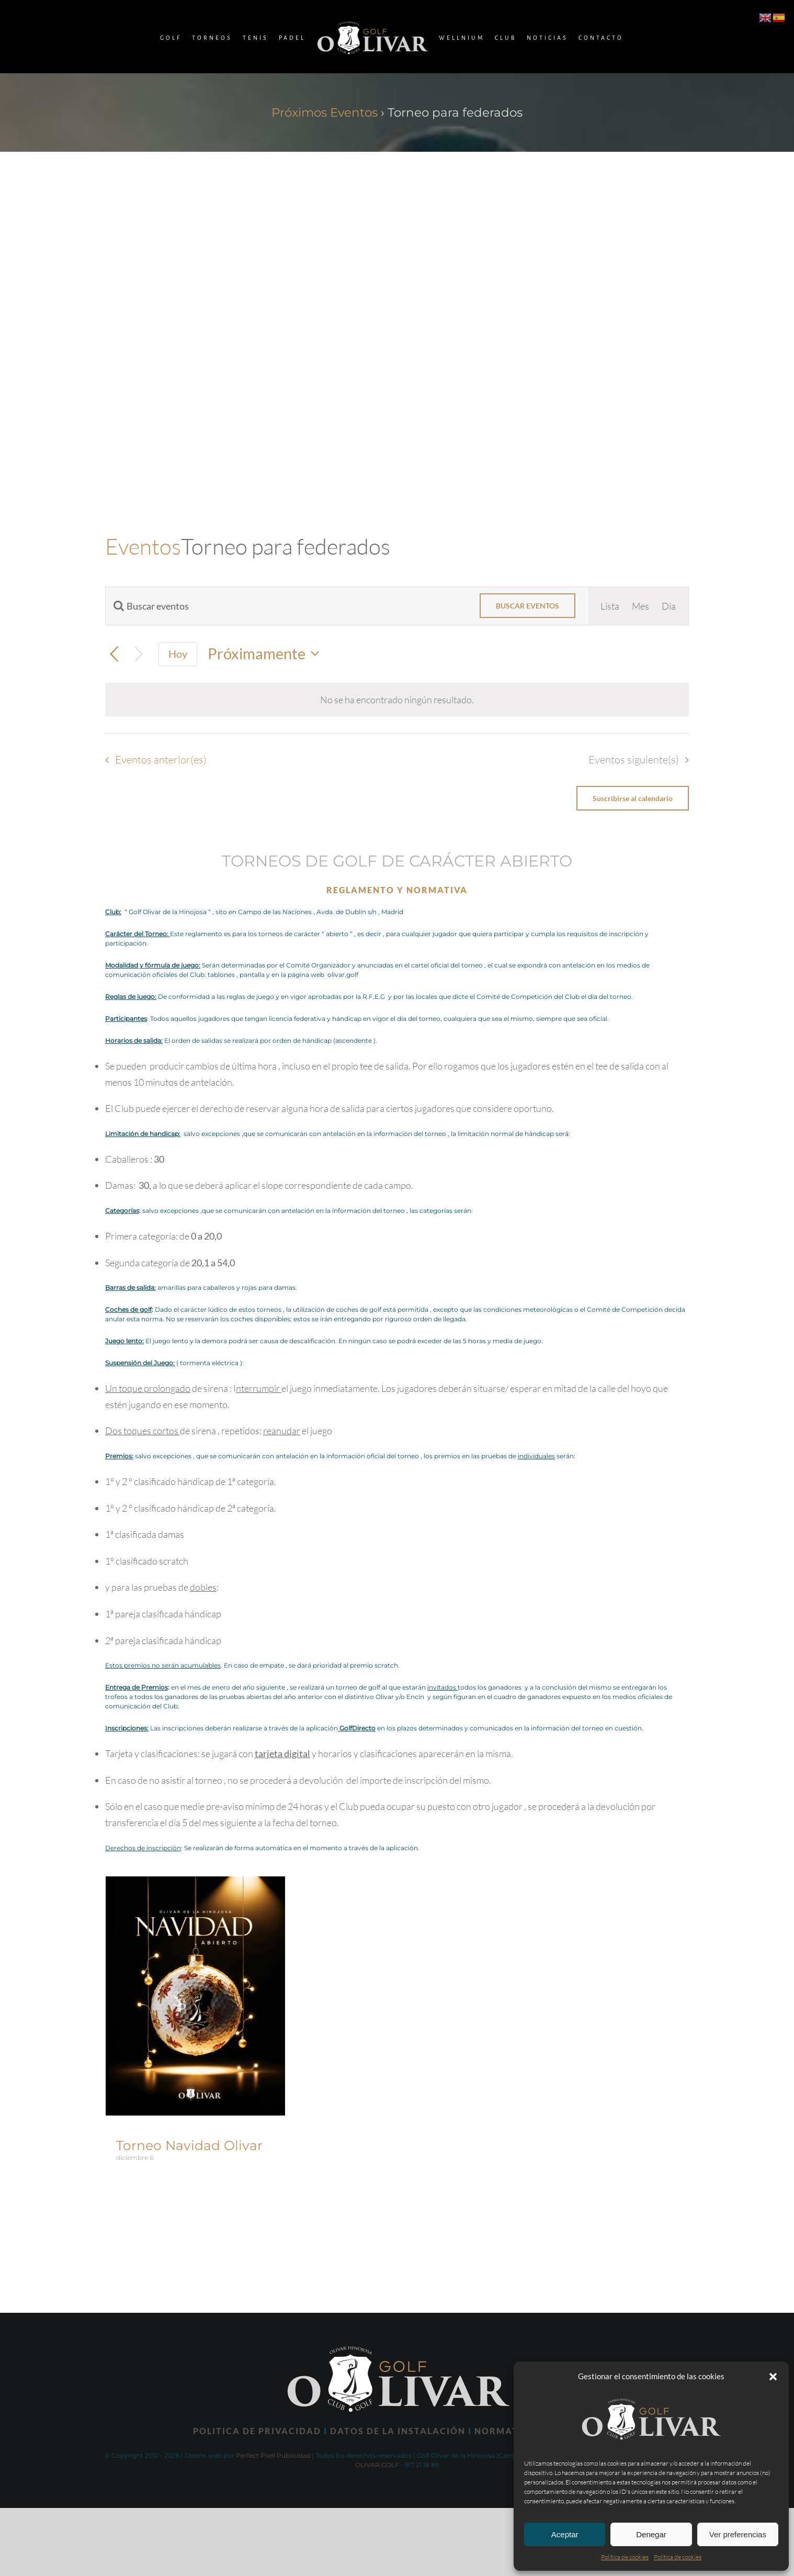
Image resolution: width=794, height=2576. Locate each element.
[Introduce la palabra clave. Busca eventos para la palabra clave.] (286, 606)
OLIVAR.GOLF (377, 2465)
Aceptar (565, 2534)
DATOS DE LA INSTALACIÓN (398, 2431)
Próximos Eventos (324, 112)
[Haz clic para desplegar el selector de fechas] (267, 654)
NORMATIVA (505, 2431)
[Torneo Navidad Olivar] (195, 1885)
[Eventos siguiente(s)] (139, 654)
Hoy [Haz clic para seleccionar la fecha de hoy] (177, 653)
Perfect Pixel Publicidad (273, 2455)
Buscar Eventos (527, 605)
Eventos (143, 546)
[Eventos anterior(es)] (114, 654)
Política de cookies (625, 2557)
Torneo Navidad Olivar (189, 2145)
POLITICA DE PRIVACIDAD (257, 2431)
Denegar (651, 2534)
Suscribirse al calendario (633, 798)
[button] (773, 2376)
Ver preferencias (737, 2534)
